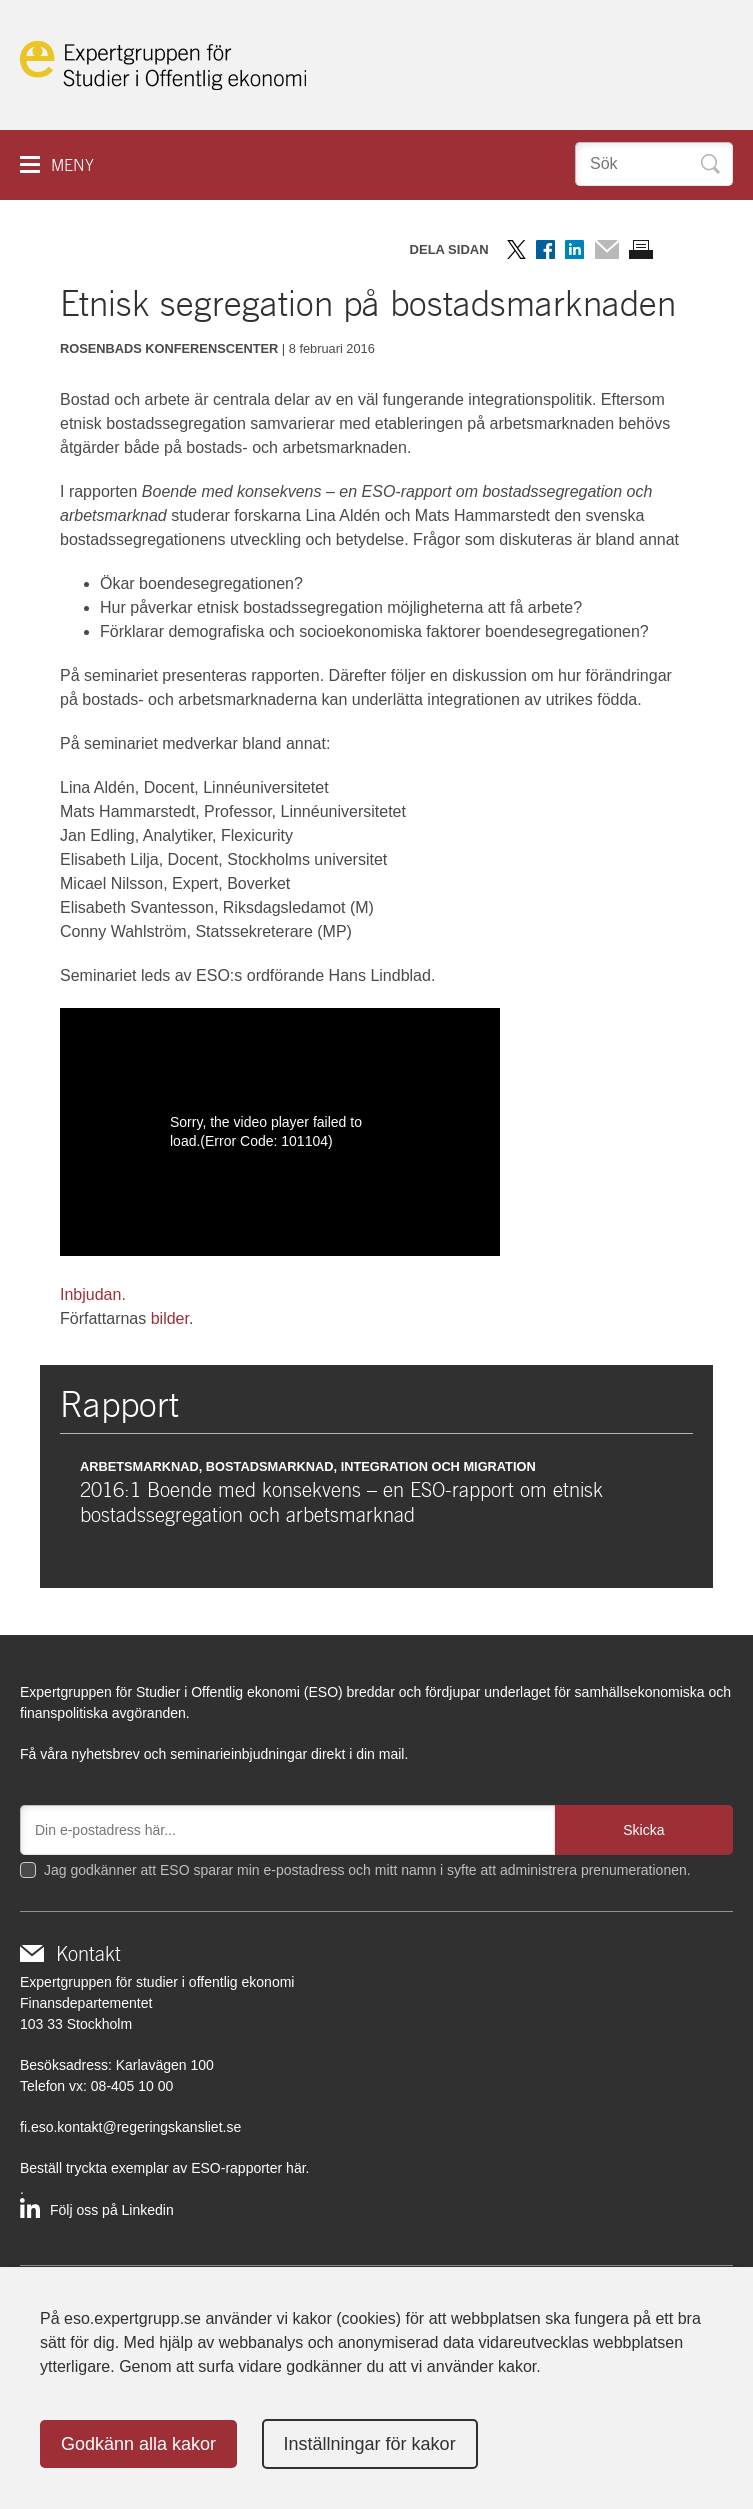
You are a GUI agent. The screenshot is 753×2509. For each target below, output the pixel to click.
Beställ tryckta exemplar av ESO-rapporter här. (164, 2168)
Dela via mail (606, 249)
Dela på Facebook (545, 249)
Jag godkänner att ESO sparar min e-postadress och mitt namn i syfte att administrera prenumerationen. (367, 1870)
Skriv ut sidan (641, 249)
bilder (170, 1318)
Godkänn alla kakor (138, 2444)
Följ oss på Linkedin (112, 2210)
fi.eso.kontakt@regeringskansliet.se (130, 2127)
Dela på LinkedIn (574, 249)
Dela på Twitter (516, 249)
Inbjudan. (93, 1294)
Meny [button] (72, 165)
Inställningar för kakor (370, 2444)
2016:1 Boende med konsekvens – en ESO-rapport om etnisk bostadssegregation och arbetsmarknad (341, 1502)
